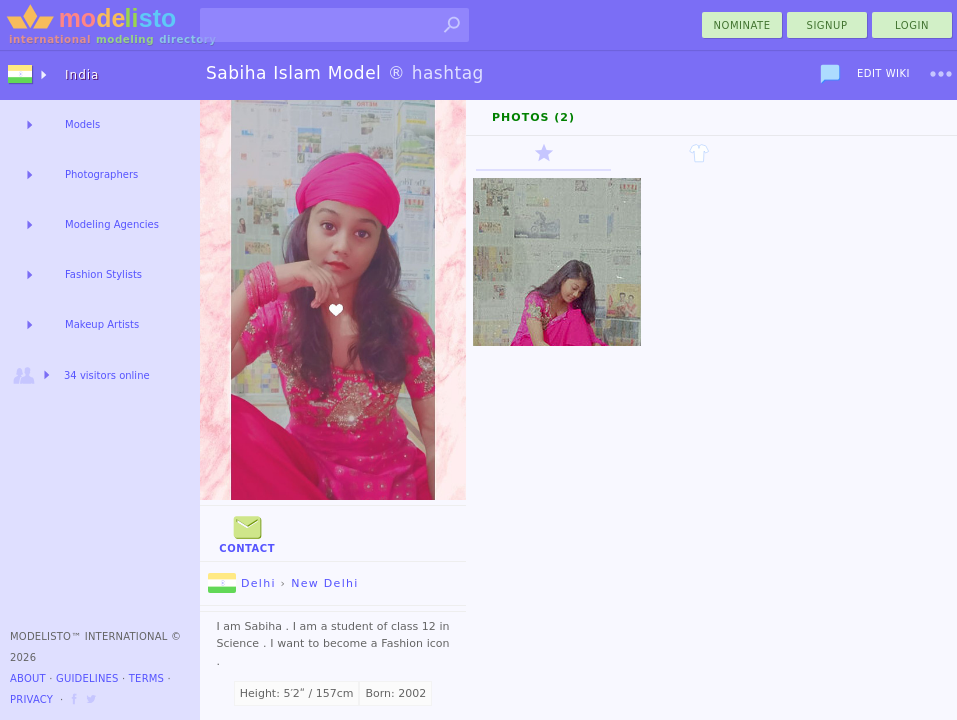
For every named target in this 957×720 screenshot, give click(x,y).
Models (82, 124)
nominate (742, 25)
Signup (827, 25)
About (28, 678)
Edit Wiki (883, 73)
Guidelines (87, 678)
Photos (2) (533, 117)
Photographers (101, 174)
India (82, 75)
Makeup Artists (102, 324)
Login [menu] (912, 25)
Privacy (31, 699)
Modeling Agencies (112, 224)
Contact (247, 532)
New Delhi (325, 583)
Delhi (242, 583)
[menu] (941, 74)
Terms (146, 678)
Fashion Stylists (103, 274)
